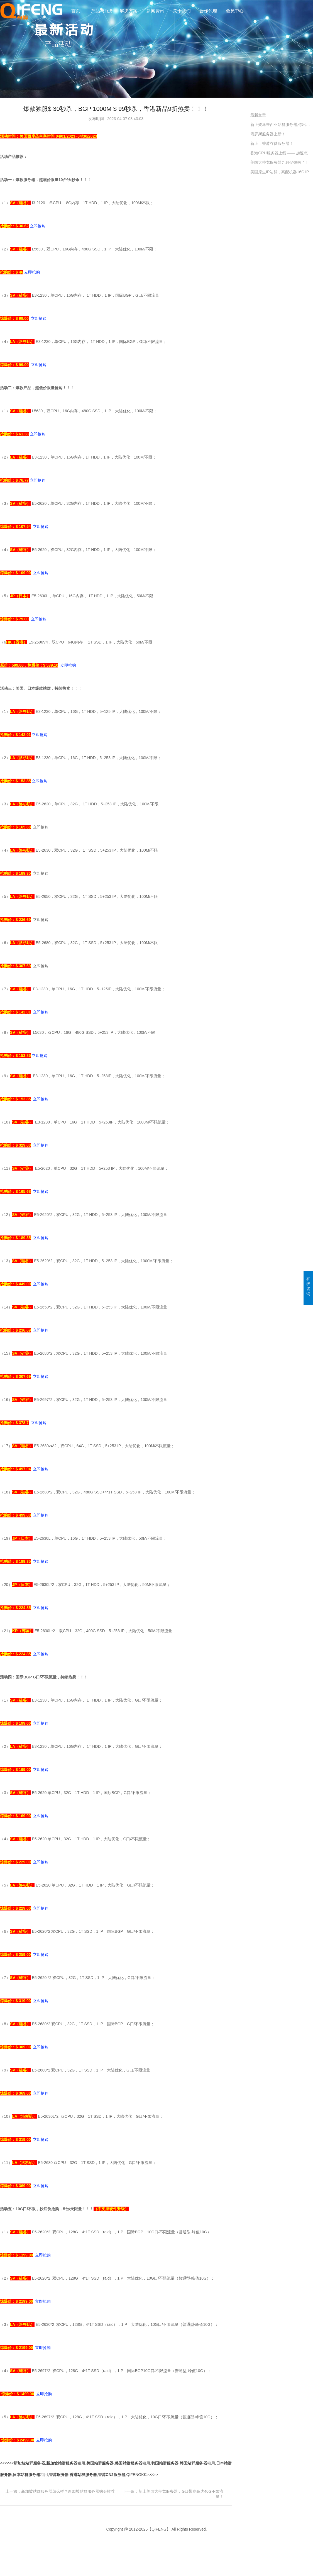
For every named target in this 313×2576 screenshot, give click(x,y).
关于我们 (182, 10)
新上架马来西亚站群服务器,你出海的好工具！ (281, 124)
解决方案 (129, 10)
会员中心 (235, 10)
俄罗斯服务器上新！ (267, 134)
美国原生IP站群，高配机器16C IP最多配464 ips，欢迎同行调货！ (281, 172)
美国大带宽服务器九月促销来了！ (279, 162)
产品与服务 (102, 10)
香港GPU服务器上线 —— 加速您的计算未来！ (281, 153)
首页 (75, 10)
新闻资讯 (155, 10)
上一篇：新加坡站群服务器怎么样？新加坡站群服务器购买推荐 (60, 2491)
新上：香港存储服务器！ (271, 143)
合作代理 (208, 10)
